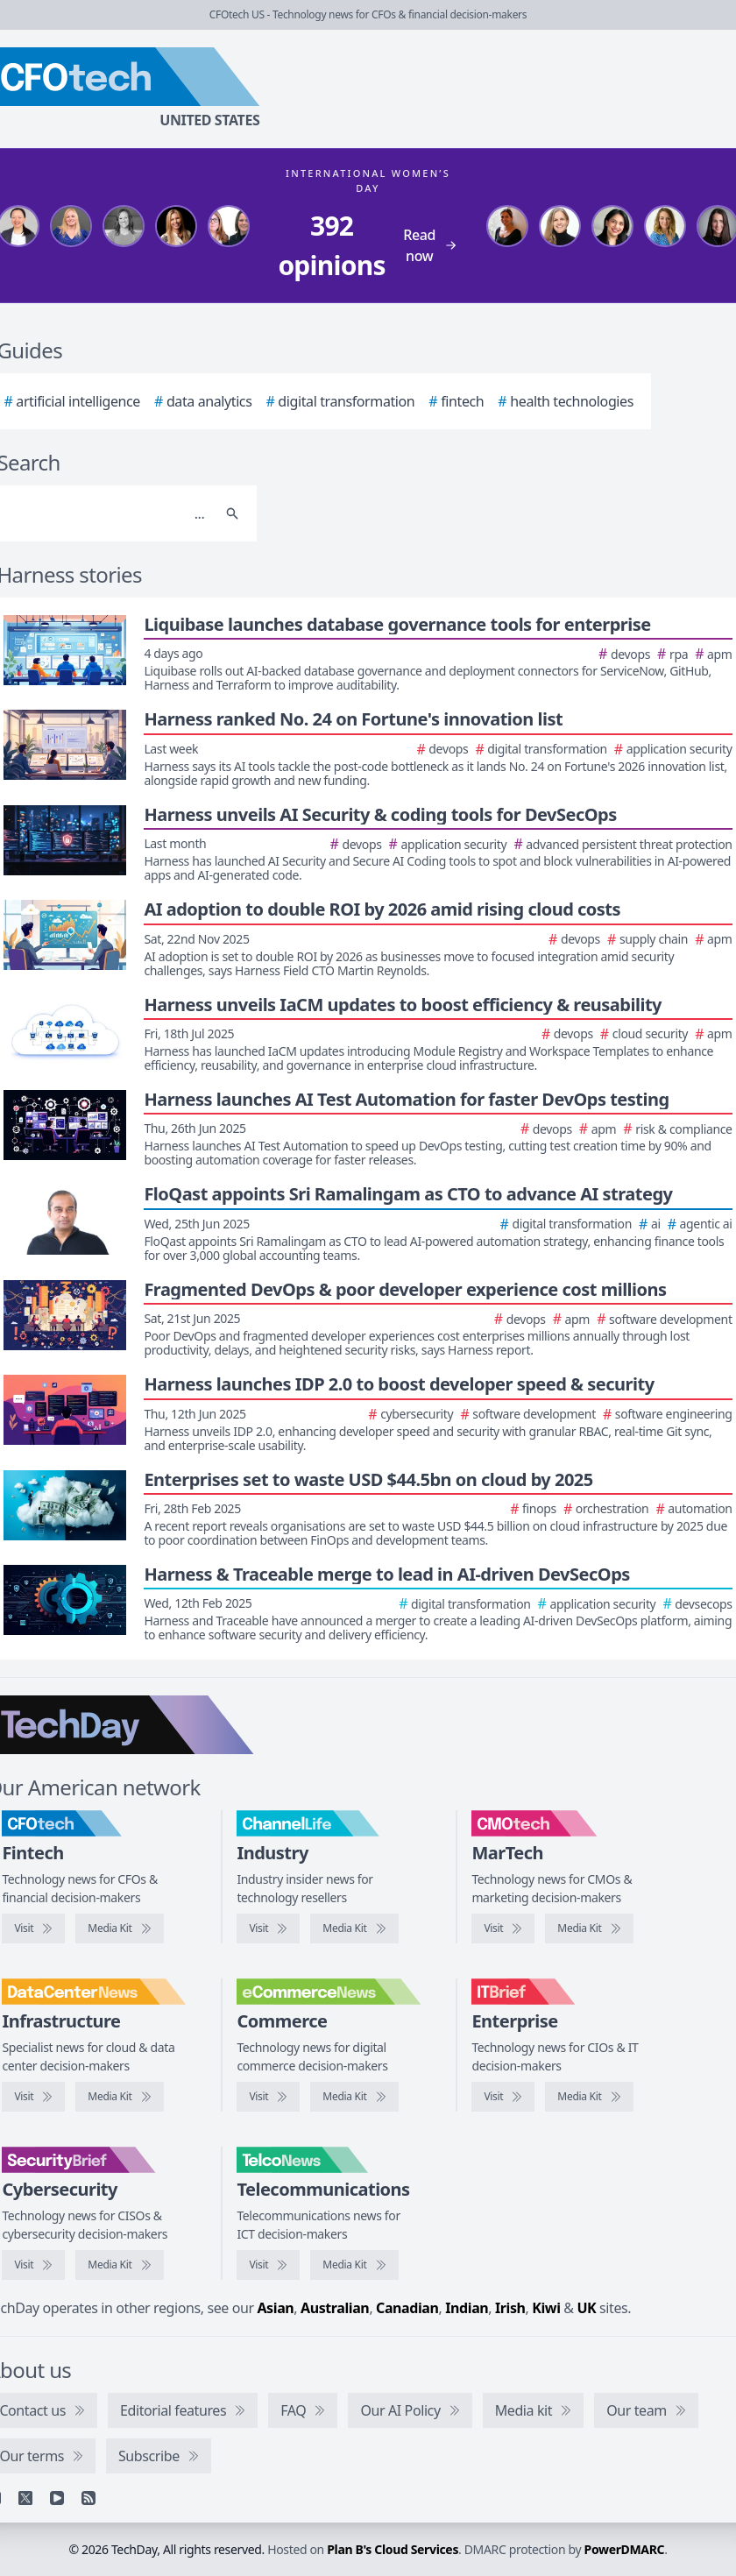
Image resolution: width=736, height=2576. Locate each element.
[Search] (232, 513)
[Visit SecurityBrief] (33, 2265)
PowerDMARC (624, 2549)
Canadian (407, 2308)
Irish (510, 2308)
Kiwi (546, 2308)
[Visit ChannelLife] (268, 1928)
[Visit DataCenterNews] (33, 2097)
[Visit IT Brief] (502, 2097)
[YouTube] (57, 2498)
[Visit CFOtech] (33, 1928)
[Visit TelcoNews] (268, 2265)
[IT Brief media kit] (589, 2097)
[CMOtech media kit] (589, 1928)
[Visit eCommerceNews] (268, 2097)
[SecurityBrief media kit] (119, 2265)
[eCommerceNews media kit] (354, 2097)
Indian (466, 2308)
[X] (25, 2498)
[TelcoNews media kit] (354, 2265)
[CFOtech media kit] (119, 1928)
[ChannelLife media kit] (354, 1928)
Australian (335, 2308)
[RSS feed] (88, 2498)
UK (586, 2308)
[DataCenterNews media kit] (119, 2097)
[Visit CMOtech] (502, 1928)
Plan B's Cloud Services (392, 2549)
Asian (275, 2308)
